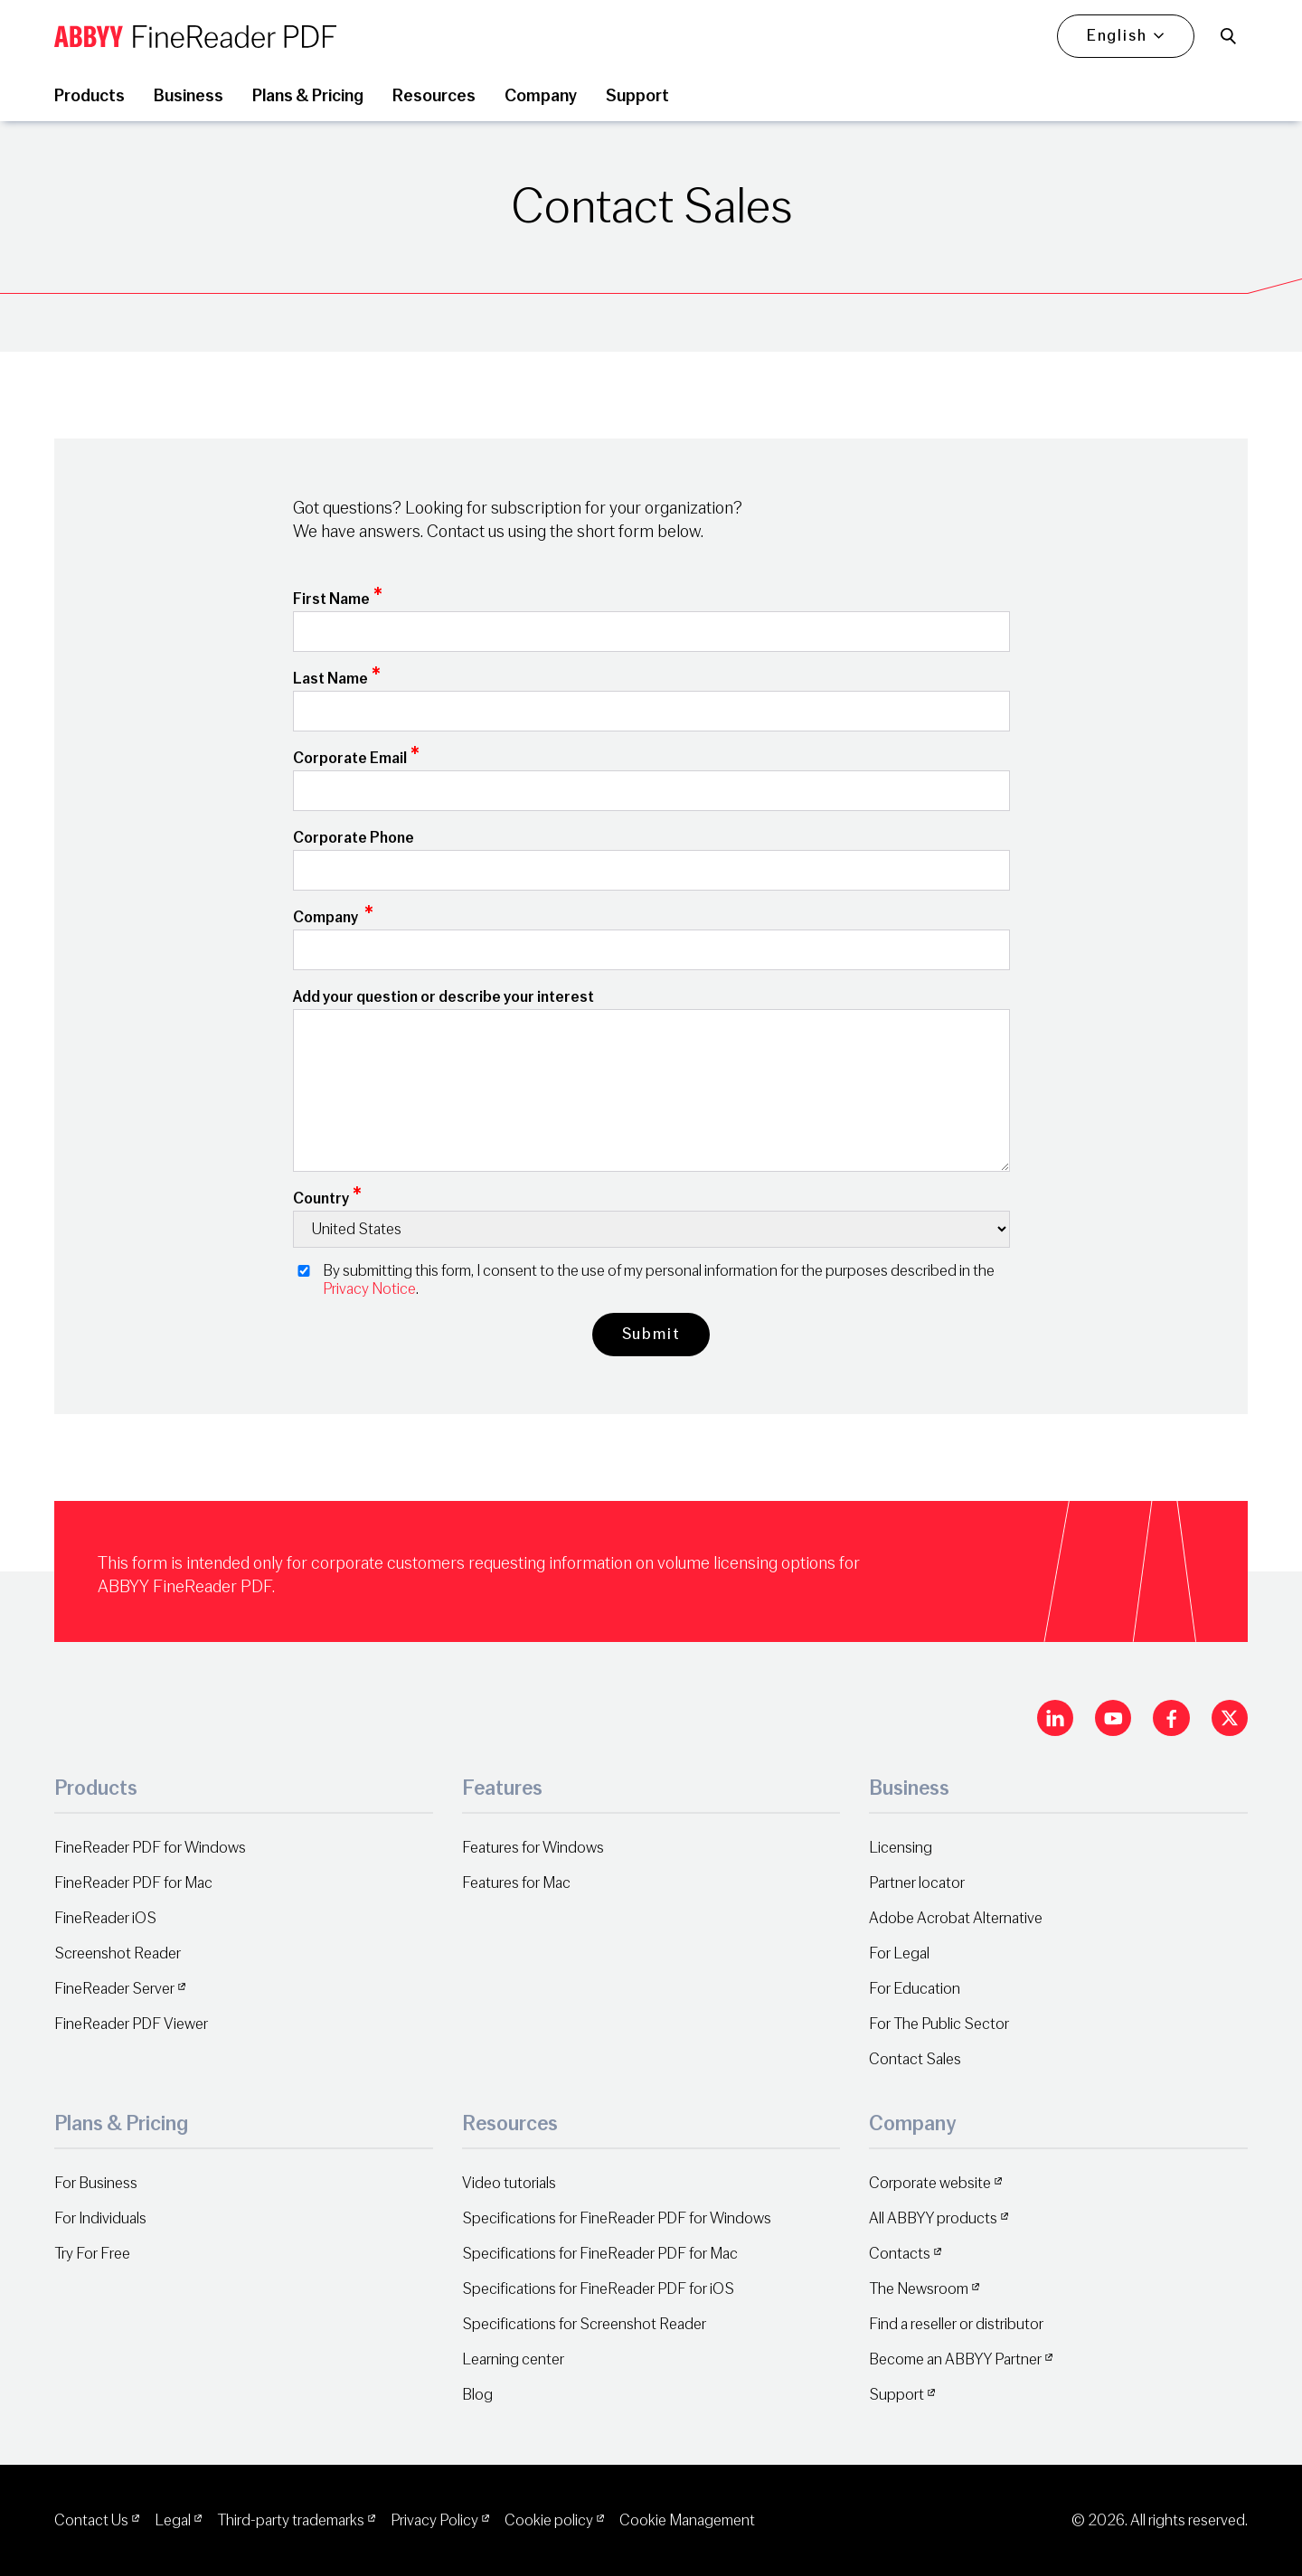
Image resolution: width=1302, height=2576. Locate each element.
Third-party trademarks (290, 2520)
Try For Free (92, 2253)
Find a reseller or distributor (956, 2324)
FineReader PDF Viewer (131, 2024)
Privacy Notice (369, 1288)
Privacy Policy (434, 2520)
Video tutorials (509, 2183)
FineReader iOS (105, 1918)
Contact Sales (915, 2059)
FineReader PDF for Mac (133, 1882)
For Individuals (100, 2218)
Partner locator (917, 1882)
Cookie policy (549, 2520)
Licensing (900, 1847)
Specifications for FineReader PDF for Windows (616, 2218)
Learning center (513, 2359)
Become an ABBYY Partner (955, 2359)
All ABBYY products (933, 2218)
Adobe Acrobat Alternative (956, 1918)
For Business (95, 2183)
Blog (477, 2394)
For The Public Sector (939, 2024)
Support (896, 2394)
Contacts (899, 2253)
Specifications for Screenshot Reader (584, 2324)
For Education (914, 1988)
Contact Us (91, 2520)
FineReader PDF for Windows (150, 1847)
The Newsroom (918, 2288)
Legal (173, 2520)
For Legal (899, 1953)
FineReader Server (114, 1988)
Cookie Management (687, 2520)
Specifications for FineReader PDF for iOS (598, 2288)
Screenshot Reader (117, 1953)
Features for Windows (533, 1847)
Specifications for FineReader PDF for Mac (600, 2253)
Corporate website (930, 2183)
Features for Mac (516, 1882)
